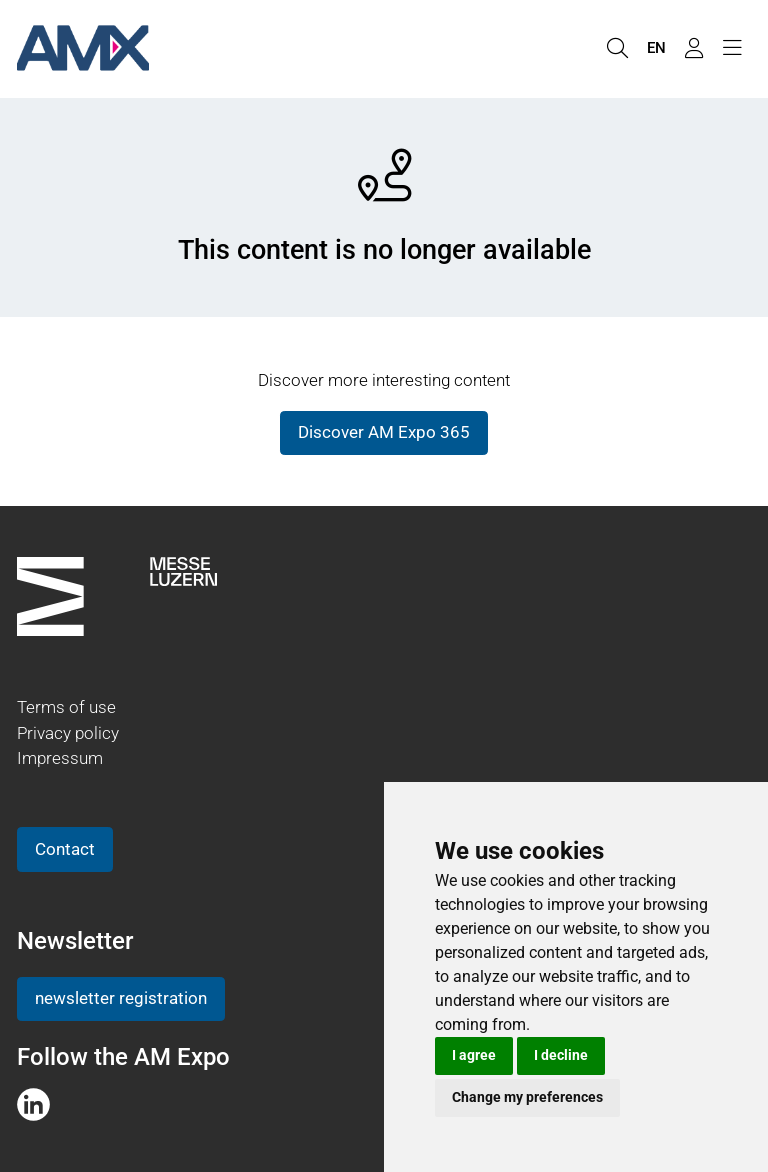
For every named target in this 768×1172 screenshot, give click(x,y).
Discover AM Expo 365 (384, 432)
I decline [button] (561, 1055)
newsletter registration (121, 998)
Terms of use (66, 707)
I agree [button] (474, 1055)
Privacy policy (68, 733)
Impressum (60, 758)
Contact (65, 849)
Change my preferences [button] (527, 1097)
